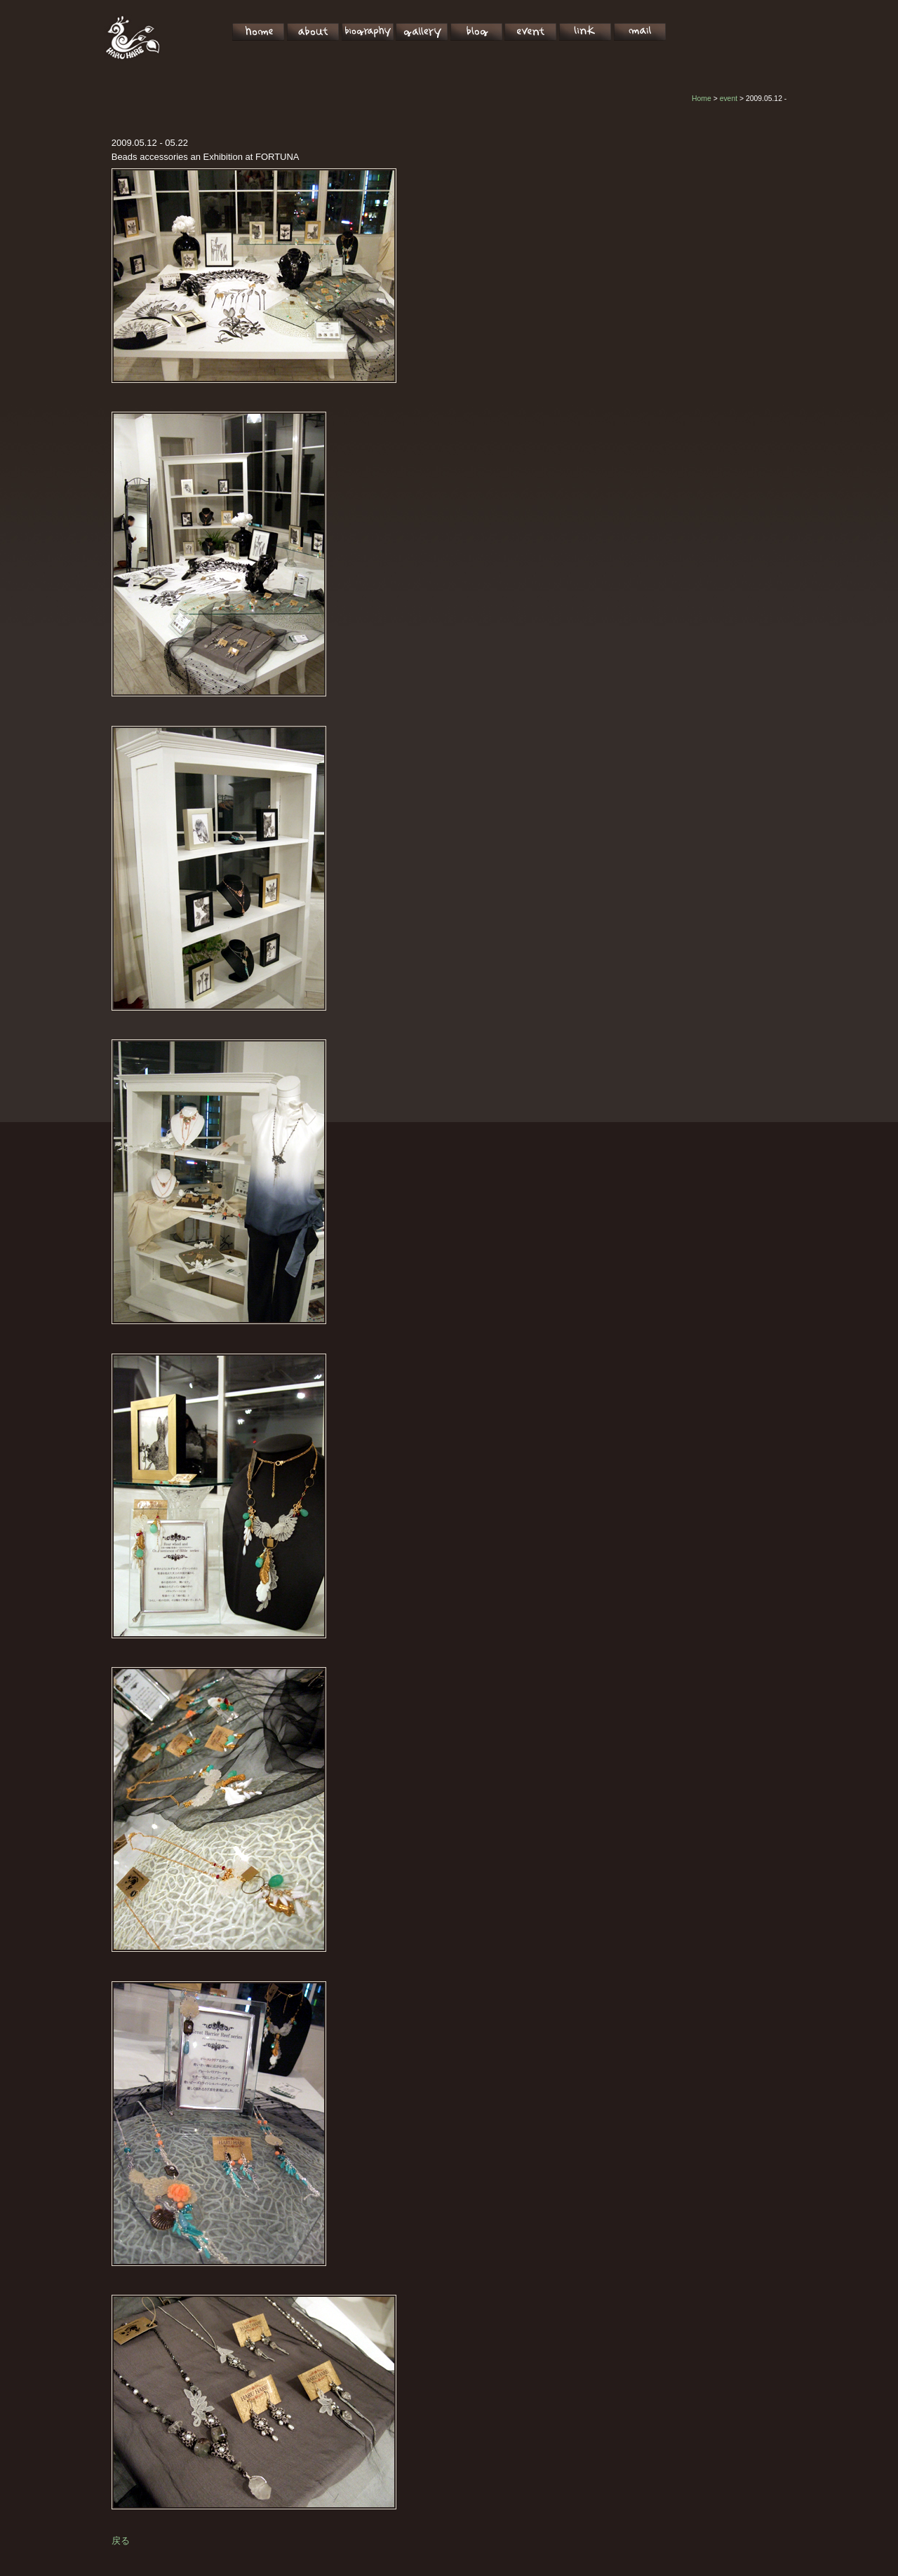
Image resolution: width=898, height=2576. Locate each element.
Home (701, 98)
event (728, 98)
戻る (121, 2540)
